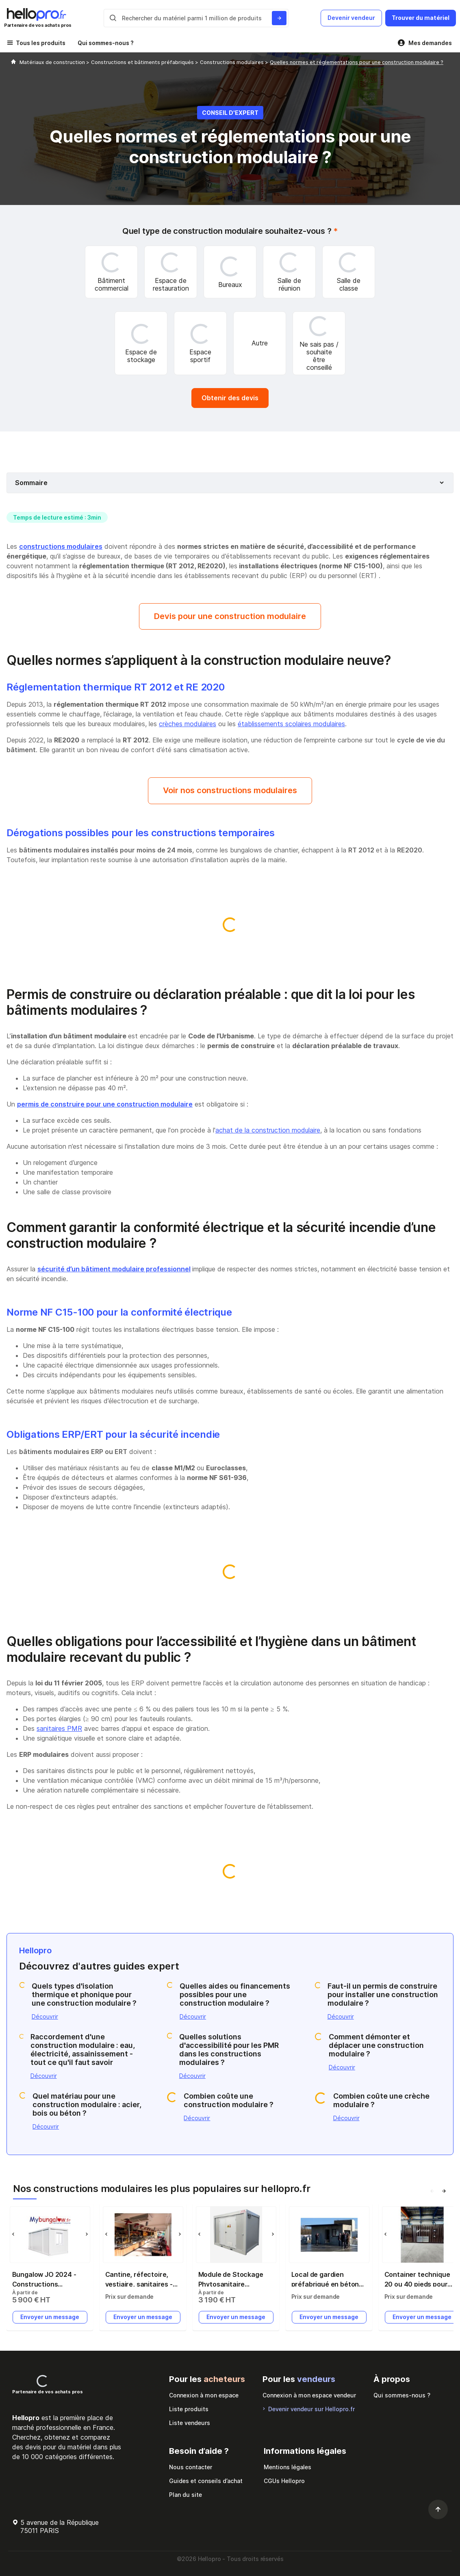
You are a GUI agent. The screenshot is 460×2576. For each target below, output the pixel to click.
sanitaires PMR (59, 1728)
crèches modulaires (187, 724)
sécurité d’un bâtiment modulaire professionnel (114, 1269)
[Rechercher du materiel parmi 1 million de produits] (279, 18)
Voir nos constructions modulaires (230, 790)
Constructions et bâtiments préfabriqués (143, 62)
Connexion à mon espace (204, 2395)
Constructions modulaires (232, 62)
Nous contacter (190, 2467)
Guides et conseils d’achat (206, 2480)
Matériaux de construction (53, 62)
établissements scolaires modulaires (291, 724)
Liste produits (188, 2409)
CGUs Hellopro (284, 2480)
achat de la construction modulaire (267, 1130)
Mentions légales (287, 2467)
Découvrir (45, 2016)
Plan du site (185, 2494)
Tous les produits (40, 42)
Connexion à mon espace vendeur (309, 2395)
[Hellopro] (13, 62)
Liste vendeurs (189, 2422)
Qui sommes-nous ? (106, 42)
